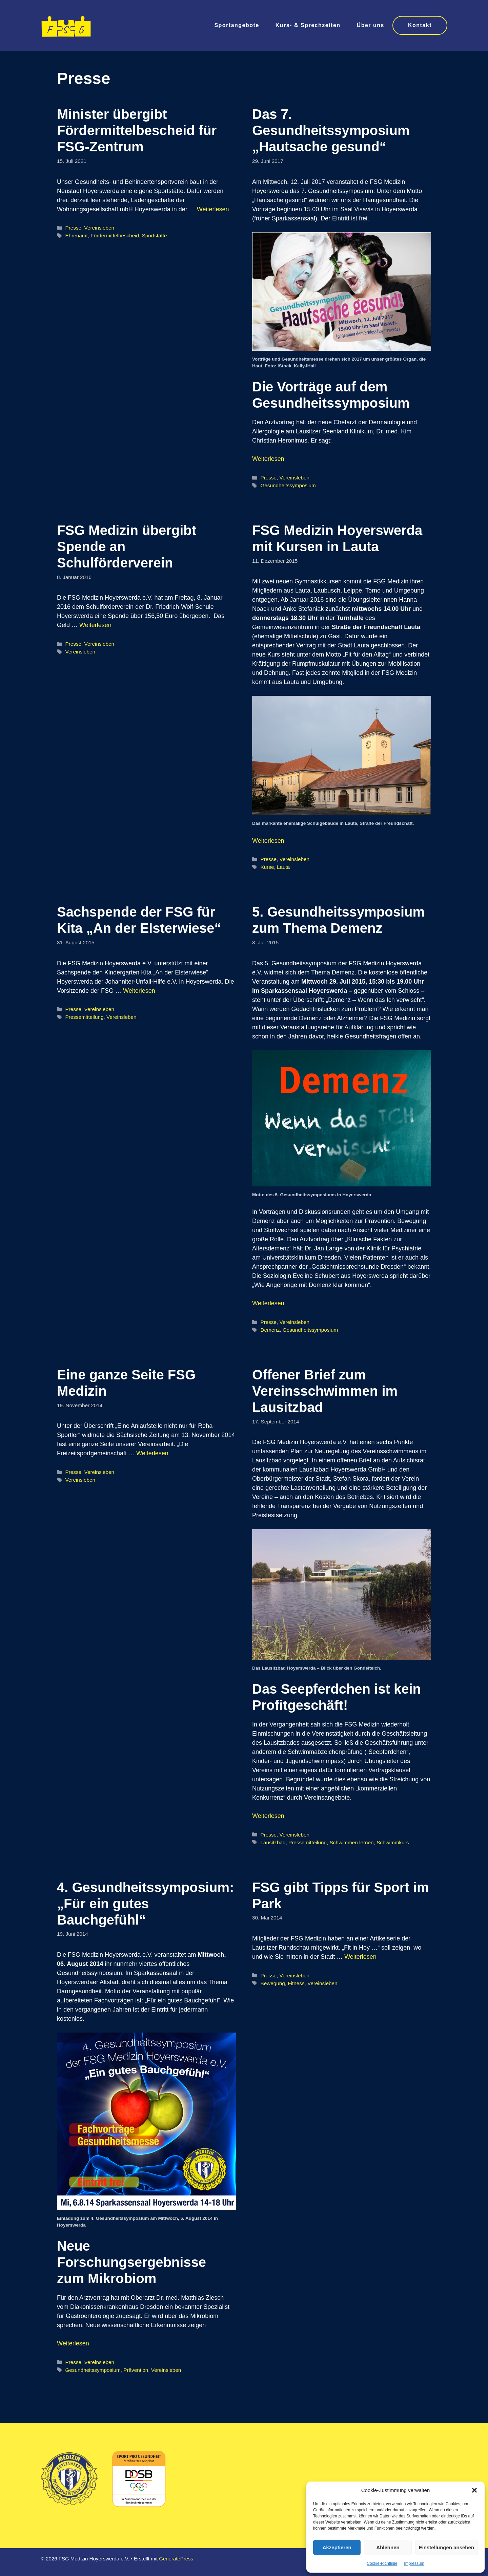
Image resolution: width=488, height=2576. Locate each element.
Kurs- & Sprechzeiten (308, 25)
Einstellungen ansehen (446, 2547)
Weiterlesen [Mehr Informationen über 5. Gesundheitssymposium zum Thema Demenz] (268, 1303)
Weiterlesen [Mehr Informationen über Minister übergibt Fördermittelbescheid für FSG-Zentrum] (213, 209)
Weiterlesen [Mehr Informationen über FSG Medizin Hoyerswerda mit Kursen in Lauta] (268, 840)
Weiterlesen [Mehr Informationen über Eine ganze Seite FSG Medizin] (152, 1453)
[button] (474, 2490)
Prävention (135, 2370)
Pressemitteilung (84, 1017)
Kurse (267, 867)
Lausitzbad (272, 1842)
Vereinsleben (99, 228)
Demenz (270, 1330)
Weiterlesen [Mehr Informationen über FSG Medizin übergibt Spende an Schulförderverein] (95, 625)
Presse (73, 228)
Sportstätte (154, 235)
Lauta (283, 867)
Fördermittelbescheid (114, 235)
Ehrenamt (76, 235)
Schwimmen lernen (352, 1842)
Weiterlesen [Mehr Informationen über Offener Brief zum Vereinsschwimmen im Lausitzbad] (268, 1815)
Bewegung (272, 1983)
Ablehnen (387, 2547)
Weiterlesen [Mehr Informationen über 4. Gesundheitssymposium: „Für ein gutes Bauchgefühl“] (73, 2343)
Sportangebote (236, 25)
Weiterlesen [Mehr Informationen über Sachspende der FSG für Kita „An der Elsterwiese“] (139, 990)
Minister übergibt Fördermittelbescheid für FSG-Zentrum (137, 130)
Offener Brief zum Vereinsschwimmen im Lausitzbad (325, 1391)
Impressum (414, 2563)
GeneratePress (176, 2558)
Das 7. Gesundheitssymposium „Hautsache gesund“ (331, 130)
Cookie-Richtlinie (382, 2563)
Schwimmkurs (393, 1842)
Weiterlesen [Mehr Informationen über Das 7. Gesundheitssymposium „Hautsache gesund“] (268, 458)
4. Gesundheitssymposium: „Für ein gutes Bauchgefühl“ (145, 1903)
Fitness (296, 1983)
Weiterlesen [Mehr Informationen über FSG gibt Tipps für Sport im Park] (360, 1956)
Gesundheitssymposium (288, 485)
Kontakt (420, 25)
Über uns (370, 25)
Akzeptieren (337, 2547)
